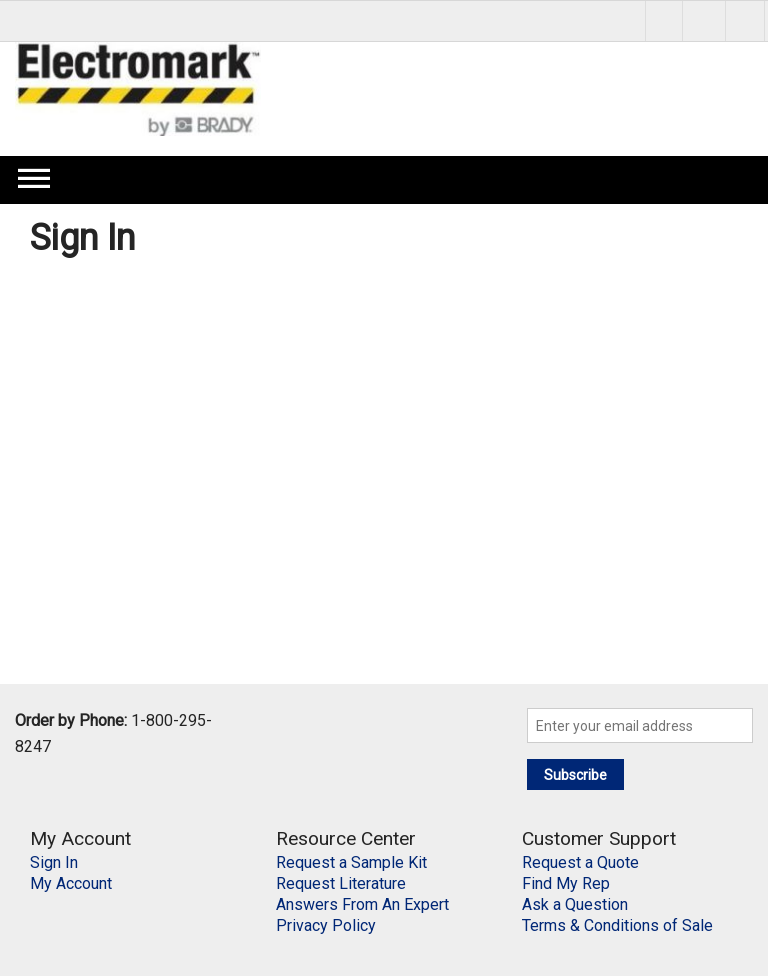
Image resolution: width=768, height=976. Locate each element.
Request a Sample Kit (351, 862)
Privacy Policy (326, 925)
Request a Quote (580, 862)
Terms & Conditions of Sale (617, 925)
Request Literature (341, 883)
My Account (71, 883)
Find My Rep (566, 883)
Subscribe (575, 775)
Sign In (54, 862)
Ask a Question (575, 904)
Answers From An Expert (362, 904)
